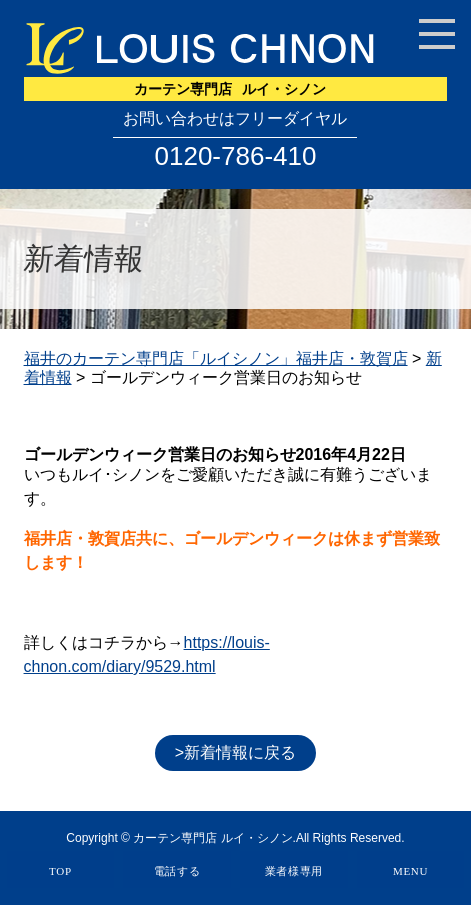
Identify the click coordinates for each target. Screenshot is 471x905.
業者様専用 (294, 871)
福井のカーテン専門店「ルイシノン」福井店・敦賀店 (216, 358)
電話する (177, 871)
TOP (60, 871)
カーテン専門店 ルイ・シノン (212, 838)
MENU (410, 871)
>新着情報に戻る (235, 752)
